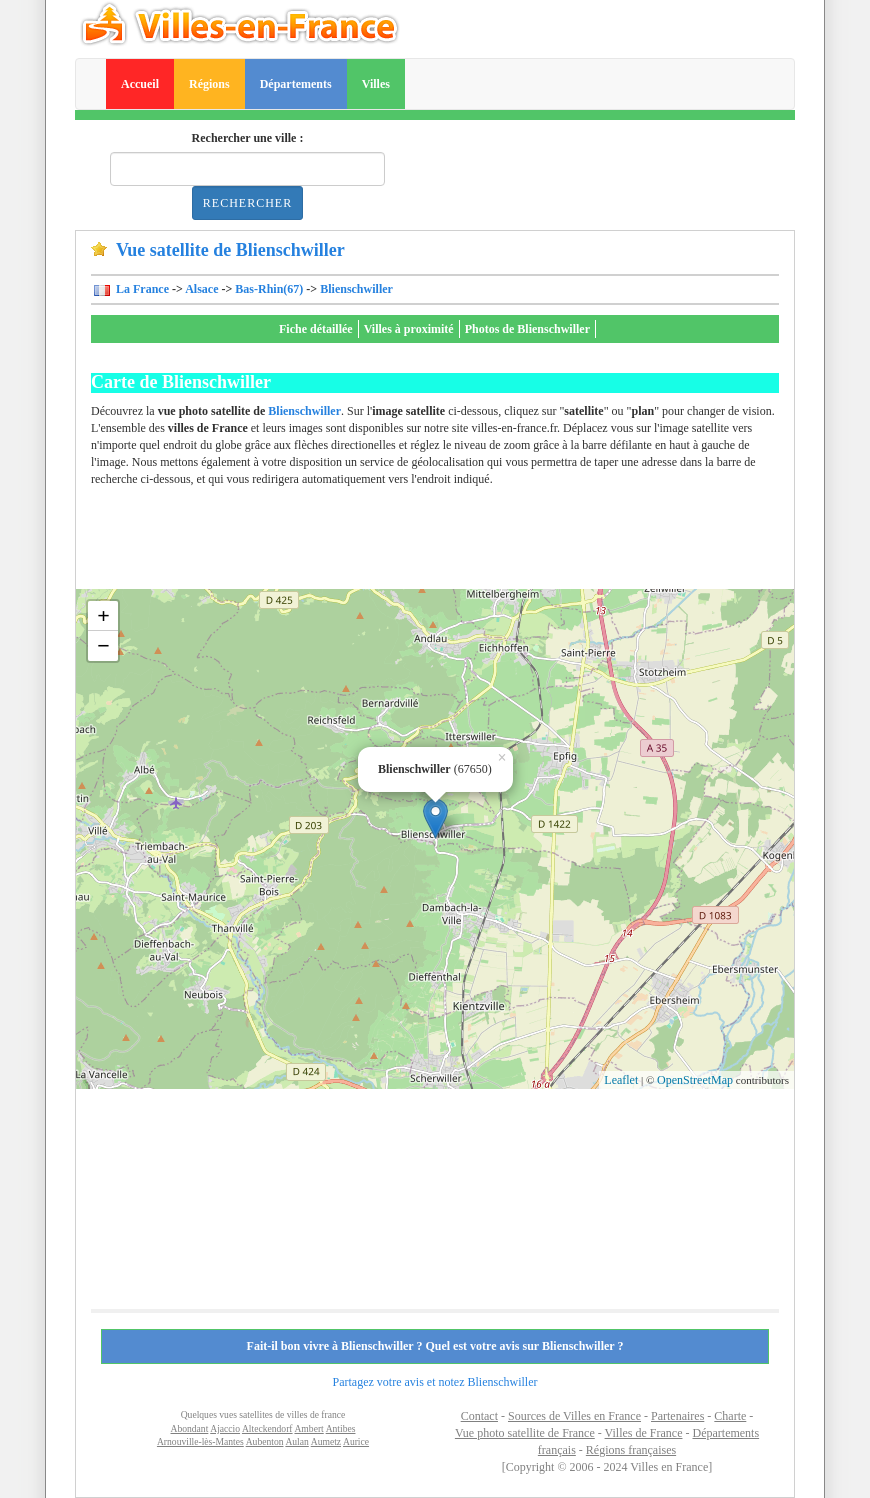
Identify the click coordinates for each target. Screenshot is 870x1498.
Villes (376, 84)
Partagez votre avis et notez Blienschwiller (435, 1382)
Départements (296, 84)
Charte (730, 1416)
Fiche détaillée (316, 329)
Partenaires (677, 1416)
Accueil (140, 84)
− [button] (103, 645)
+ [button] (103, 615)
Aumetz (326, 1441)
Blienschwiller (356, 289)
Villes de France (644, 1433)
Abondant (190, 1428)
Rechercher (247, 203)
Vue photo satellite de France (525, 1433)
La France (141, 289)
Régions (209, 84)
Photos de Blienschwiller (527, 329)
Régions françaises (631, 1450)
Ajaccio (225, 1428)
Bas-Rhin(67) (269, 289)
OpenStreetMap (695, 1080)
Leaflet (621, 1080)
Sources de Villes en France (574, 1416)
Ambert (308, 1428)
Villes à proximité (409, 329)
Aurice (356, 1441)
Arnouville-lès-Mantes (200, 1441)
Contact (479, 1416)
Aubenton (265, 1441)
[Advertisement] (455, 544)
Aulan (296, 1441)
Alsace (201, 289)
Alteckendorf (267, 1428)
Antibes (341, 1428)
